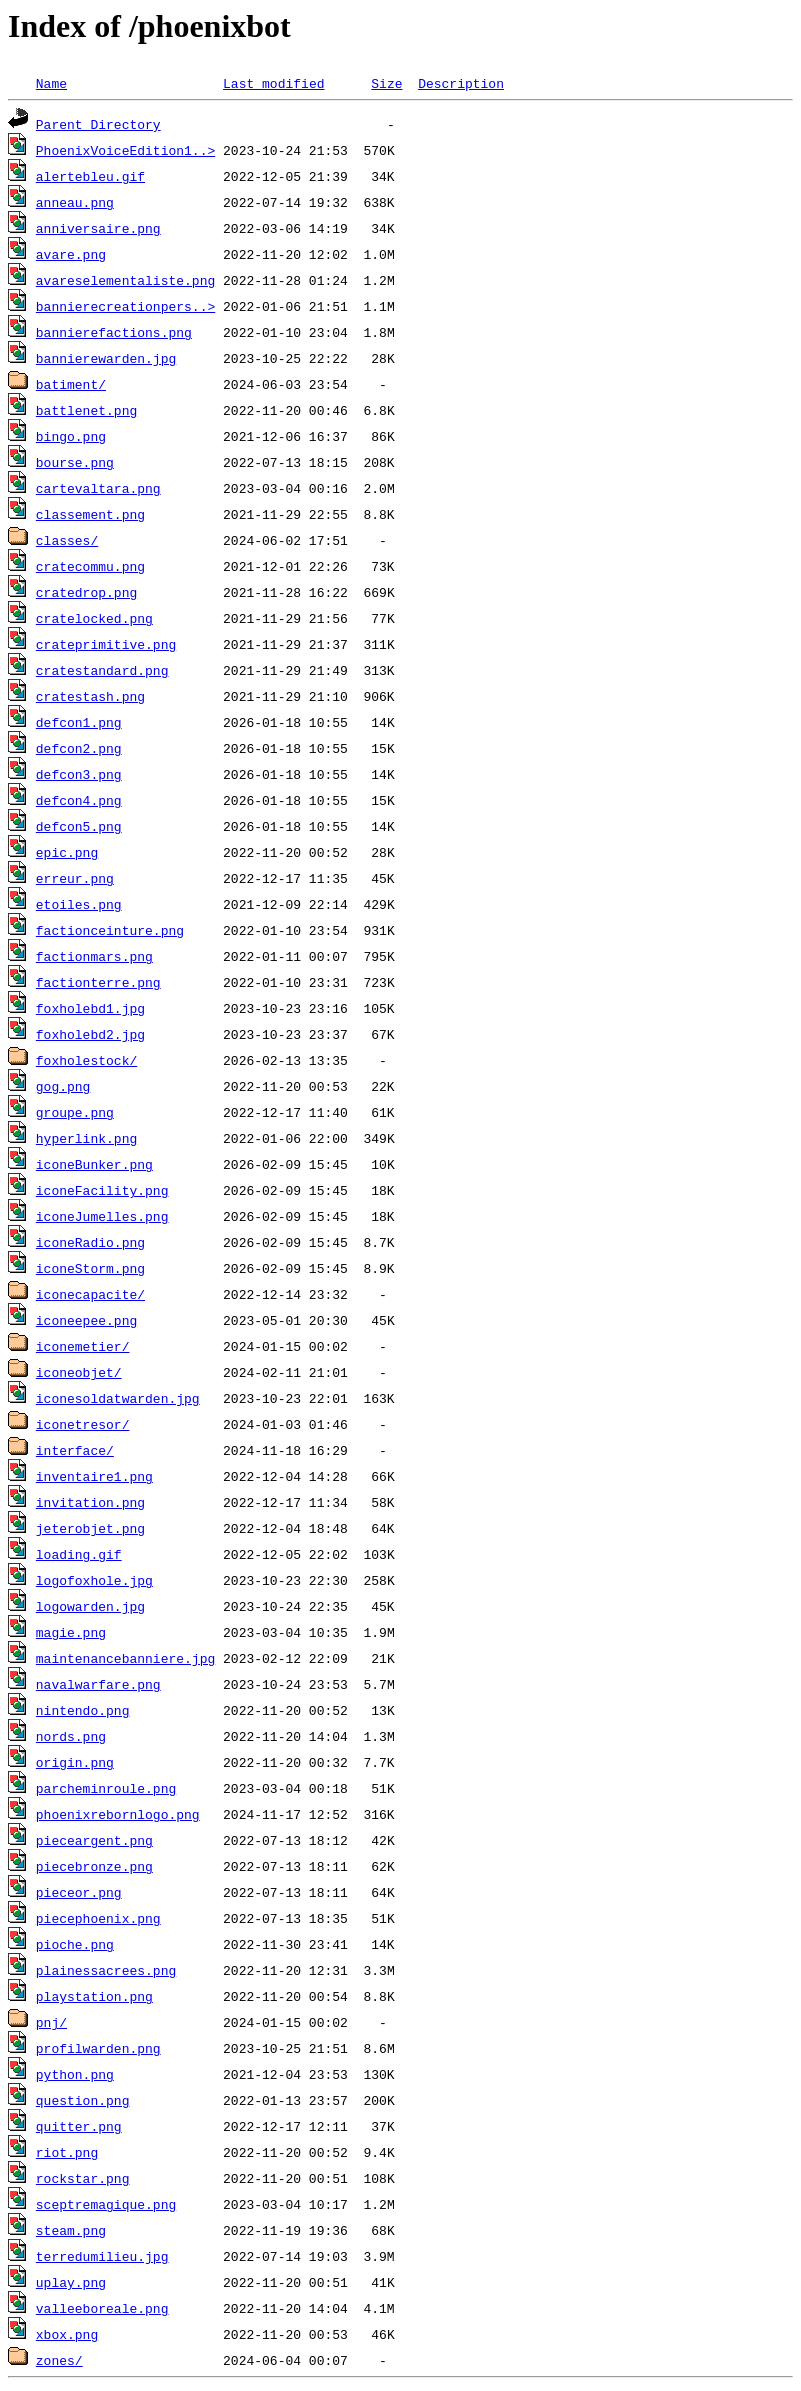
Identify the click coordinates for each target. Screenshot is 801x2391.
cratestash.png (90, 696)
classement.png (90, 514)
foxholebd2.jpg (90, 1034)
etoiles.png (79, 904)
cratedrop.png (86, 592)
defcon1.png (79, 722)
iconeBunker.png (94, 1164)
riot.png (67, 2152)
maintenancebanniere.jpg (125, 1658)
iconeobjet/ (79, 1372)
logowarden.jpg (90, 1606)
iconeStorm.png (90, 1268)
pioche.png (75, 1944)
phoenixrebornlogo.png (118, 1814)
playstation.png (94, 1996)
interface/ (75, 1450)
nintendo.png (83, 1710)
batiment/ (71, 384)
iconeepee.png (86, 1320)
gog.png (63, 1086)
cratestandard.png (102, 670)
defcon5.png (79, 826)
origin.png (75, 1762)
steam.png (71, 2230)
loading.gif (79, 1554)
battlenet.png (86, 410)
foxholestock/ (86, 1060)
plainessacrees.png (106, 1970)
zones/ (59, 2360)
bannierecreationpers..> (125, 306)
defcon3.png (79, 774)
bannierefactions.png (114, 332)
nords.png (71, 1736)
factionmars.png (94, 956)
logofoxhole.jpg (94, 1580)
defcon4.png (79, 800)
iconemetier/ (83, 1346)
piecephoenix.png (98, 1918)
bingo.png (71, 436)
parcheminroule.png (106, 1788)
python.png (75, 2074)
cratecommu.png (90, 566)
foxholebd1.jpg (90, 1008)
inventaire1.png (94, 1476)
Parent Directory (98, 124)
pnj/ (51, 2022)
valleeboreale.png (102, 2308)
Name (51, 83)
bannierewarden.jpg (106, 358)
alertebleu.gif (90, 176)
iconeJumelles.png (102, 1216)
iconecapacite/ (90, 1294)
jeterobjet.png (90, 1528)
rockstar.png (83, 2178)
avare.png (71, 254)
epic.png (67, 852)
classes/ (67, 540)
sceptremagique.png (106, 2204)
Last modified (273, 83)
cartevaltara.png (98, 488)
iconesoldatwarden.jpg (118, 1398)
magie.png (71, 1632)
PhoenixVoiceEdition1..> (125, 150)
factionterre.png (98, 982)
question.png (83, 2100)
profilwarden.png (98, 2048)
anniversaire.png (98, 228)
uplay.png (71, 2282)
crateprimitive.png (106, 644)
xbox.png (67, 2334)
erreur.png (75, 878)
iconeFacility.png (102, 1190)
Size (386, 83)
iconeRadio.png (90, 1242)
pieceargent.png (94, 1840)
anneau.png (75, 202)
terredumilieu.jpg (102, 2256)
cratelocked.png (94, 618)
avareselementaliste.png (125, 280)
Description (461, 83)
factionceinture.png (110, 930)
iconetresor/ (83, 1424)
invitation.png (90, 1502)
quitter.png (79, 2126)
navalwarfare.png (98, 1684)
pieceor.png (79, 1892)
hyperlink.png (86, 1138)
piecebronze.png (94, 1866)
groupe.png (75, 1112)
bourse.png (75, 462)
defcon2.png (79, 748)
